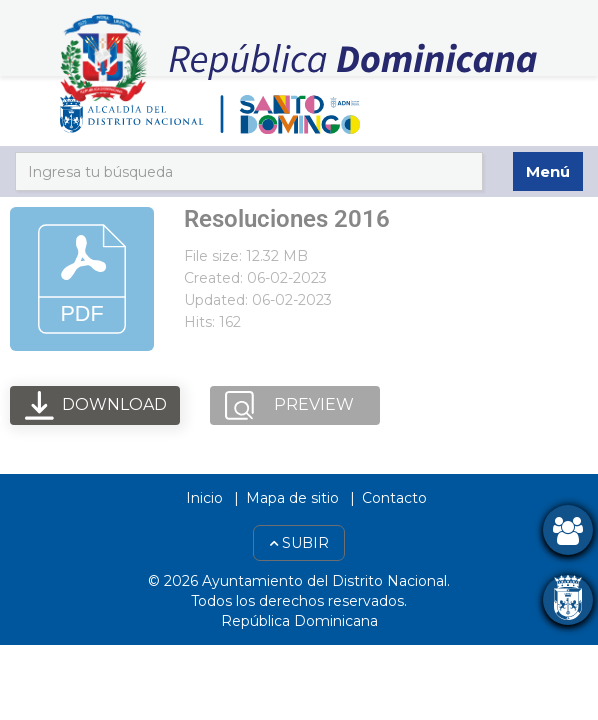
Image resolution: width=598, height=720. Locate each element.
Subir (299, 543)
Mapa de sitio (292, 498)
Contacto (394, 498)
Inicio (204, 498)
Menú (548, 171)
